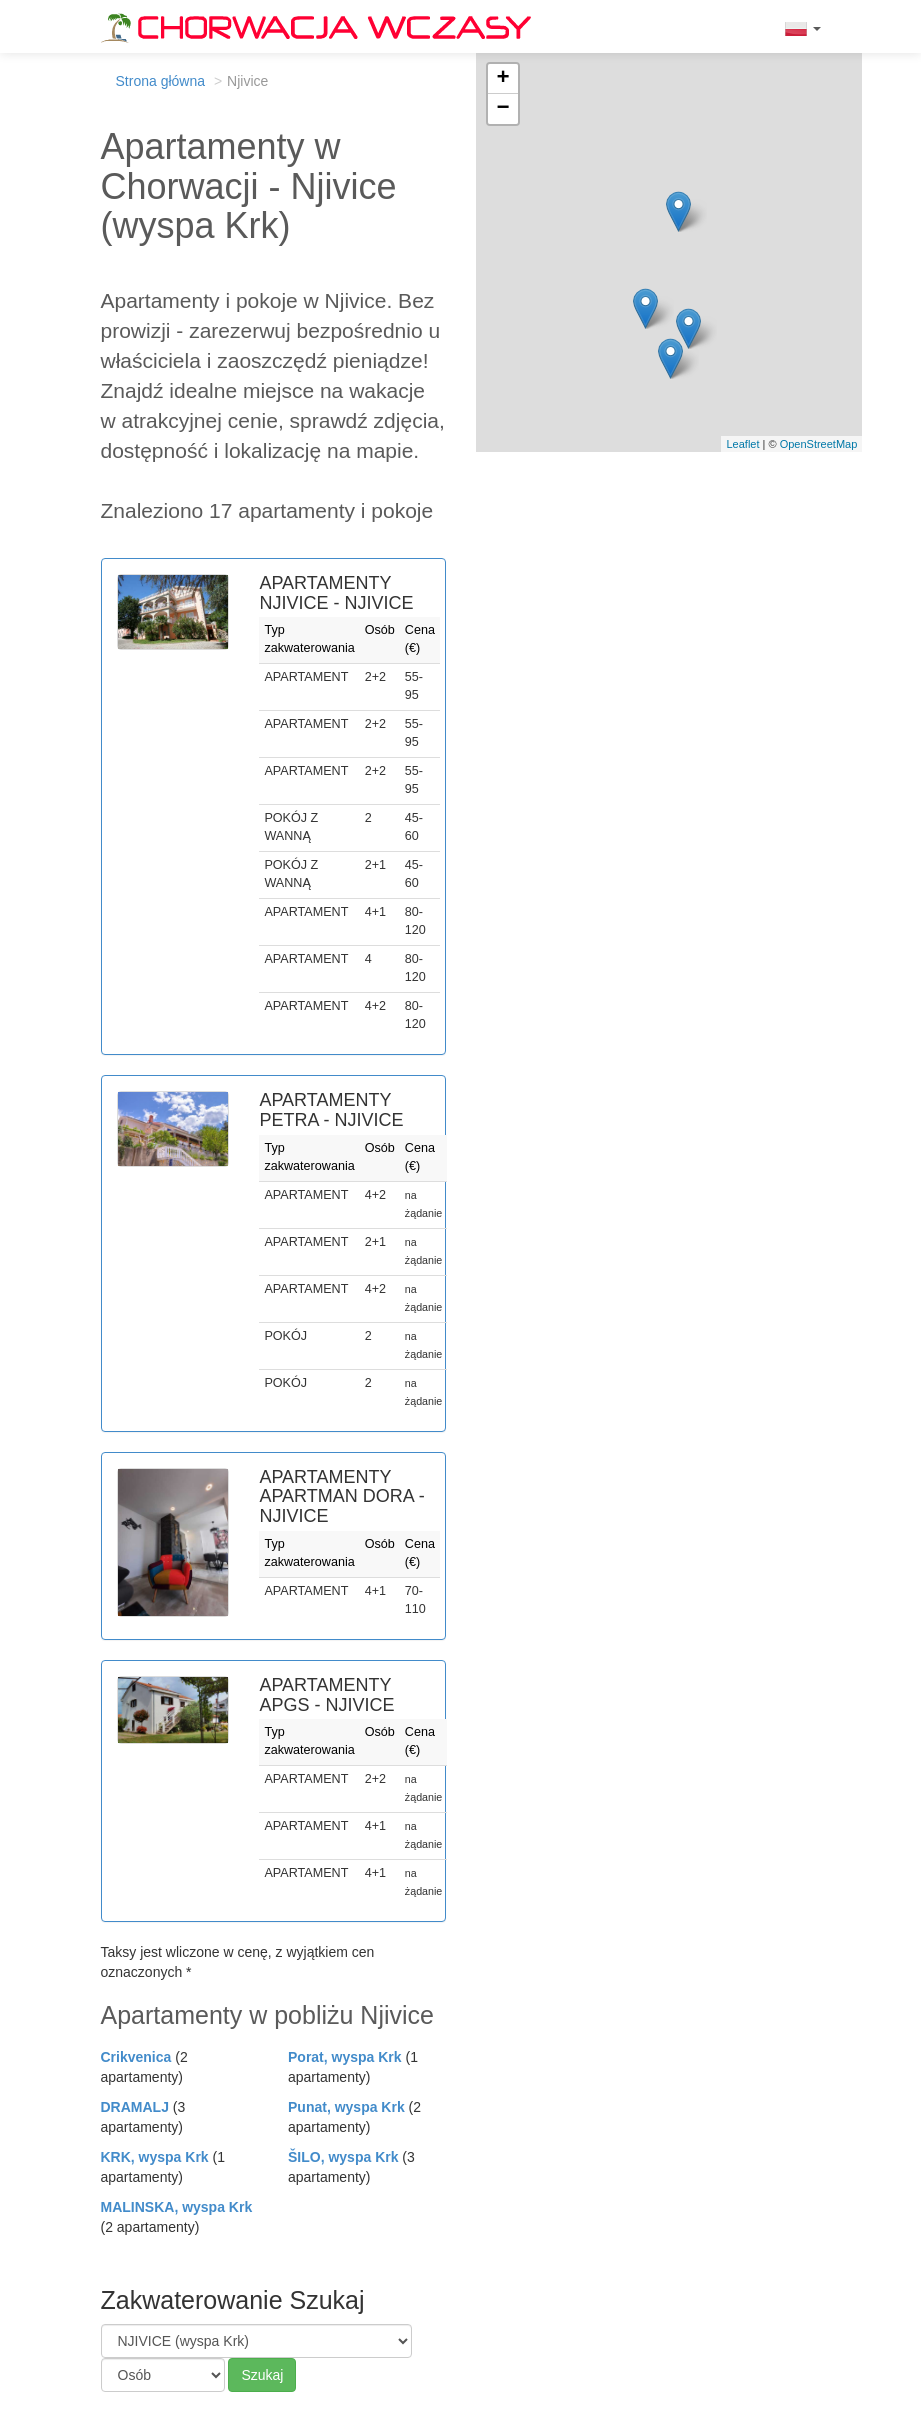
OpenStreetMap (819, 444)
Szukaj (262, 2375)
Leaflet (742, 444)
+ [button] (502, 79)
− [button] (502, 109)
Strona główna (161, 81)
